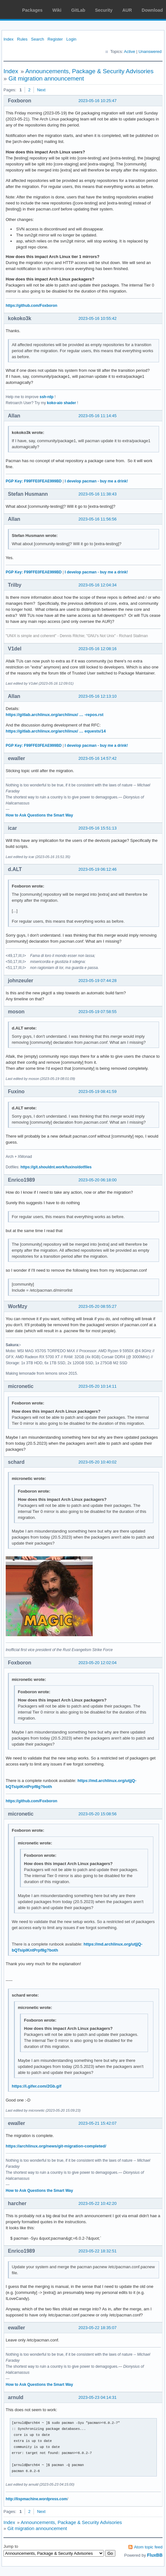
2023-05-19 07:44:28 (97, 980)
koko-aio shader (61, 403)
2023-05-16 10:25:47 (97, 100)
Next (41, 89)
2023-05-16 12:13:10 (97, 696)
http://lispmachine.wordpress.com (36, 2499)
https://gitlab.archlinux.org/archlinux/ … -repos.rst (54, 714)
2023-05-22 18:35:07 (97, 2327)
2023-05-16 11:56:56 (97, 519)
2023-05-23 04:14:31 (97, 2397)
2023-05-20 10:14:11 (97, 1386)
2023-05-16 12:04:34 (97, 585)
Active (129, 51)
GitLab (78, 10)
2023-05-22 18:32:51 (97, 2251)
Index (8, 39)
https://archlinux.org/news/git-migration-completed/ (56, 2146)
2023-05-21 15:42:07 (97, 2123)
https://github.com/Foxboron (31, 305)
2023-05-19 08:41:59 (97, 1091)
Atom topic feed (148, 2547)
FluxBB (155, 2555)
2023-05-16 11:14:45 (97, 415)
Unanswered (150, 51)
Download (152, 10)
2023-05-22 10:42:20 (97, 2203)
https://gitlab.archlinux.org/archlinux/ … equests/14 (56, 731)
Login (71, 39)
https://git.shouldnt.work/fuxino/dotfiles (56, 1167)
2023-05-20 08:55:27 (97, 1306)
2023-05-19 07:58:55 (97, 1011)
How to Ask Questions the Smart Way (39, 815)
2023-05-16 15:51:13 (97, 828)
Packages (32, 10)
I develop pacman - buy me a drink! (96, 481)
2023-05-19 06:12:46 (97, 869)
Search (37, 39)
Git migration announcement (46, 78)
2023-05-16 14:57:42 (97, 758)
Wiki (57, 10)
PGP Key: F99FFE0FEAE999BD (34, 481)
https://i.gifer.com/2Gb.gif (36, 2086)
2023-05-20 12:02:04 (97, 1662)
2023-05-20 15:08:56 (97, 1813)
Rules (22, 39)
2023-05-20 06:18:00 (97, 1180)
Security (104, 10)
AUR (127, 10)
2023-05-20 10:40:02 (97, 1462)
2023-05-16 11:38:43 (97, 494)
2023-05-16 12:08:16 (97, 648)
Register (55, 39)
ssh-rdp (46, 397)
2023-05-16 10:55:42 (97, 318)
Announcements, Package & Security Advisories (89, 71)
